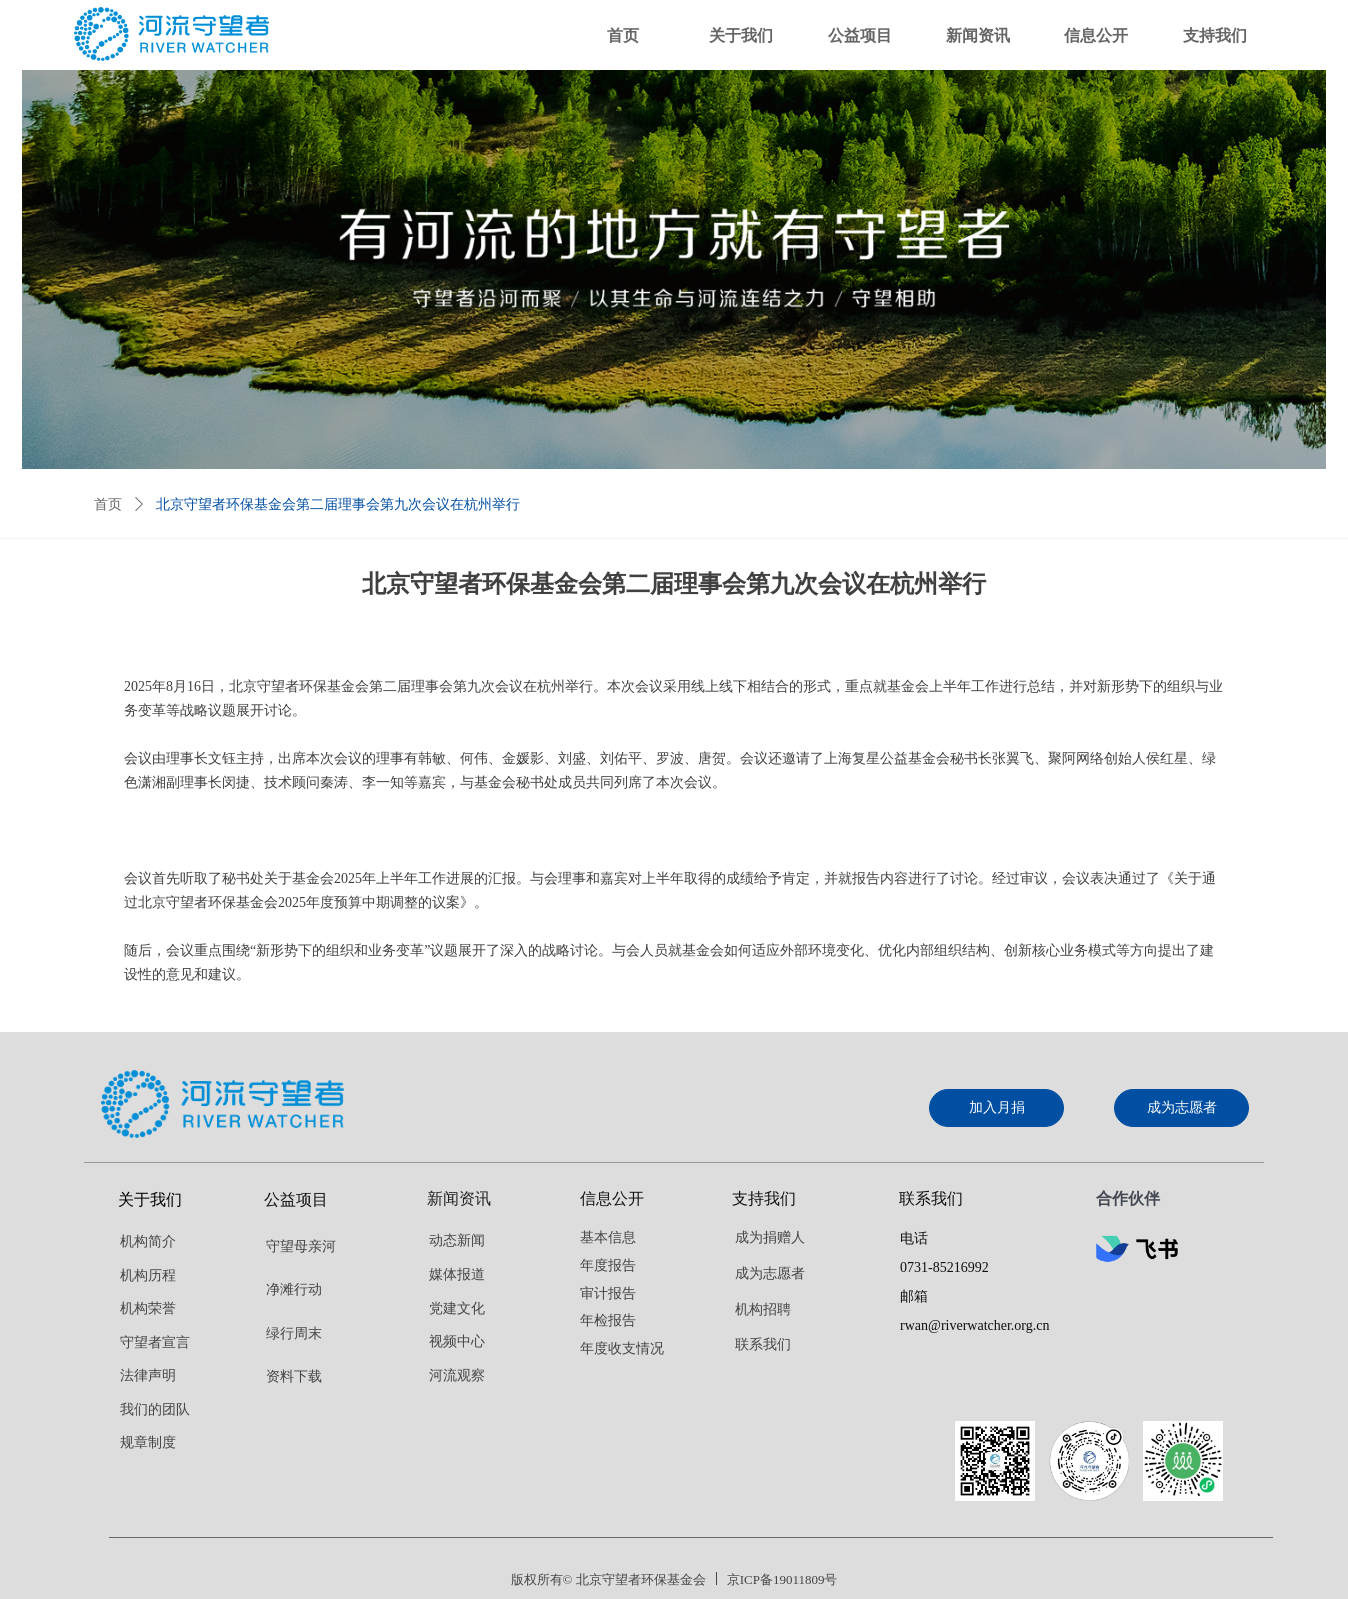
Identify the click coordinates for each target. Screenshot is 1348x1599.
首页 (108, 504)
